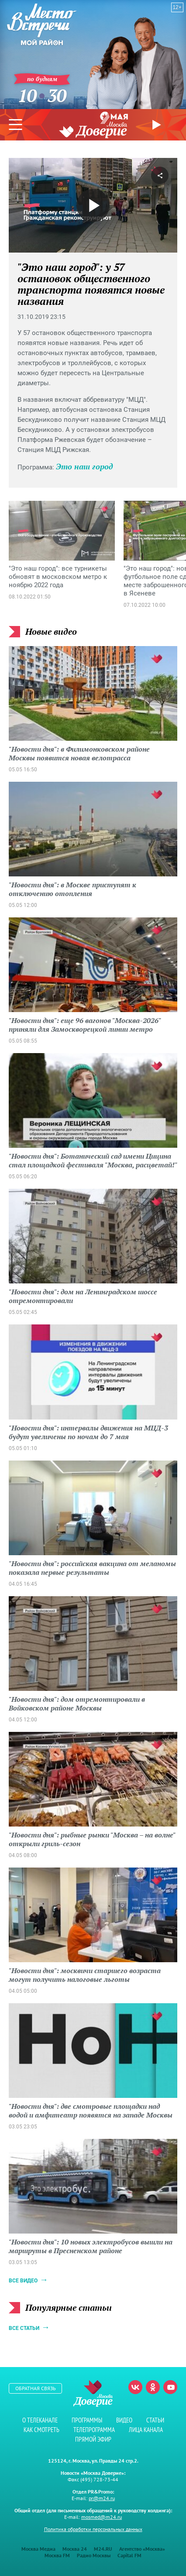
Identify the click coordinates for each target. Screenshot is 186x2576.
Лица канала (146, 2429)
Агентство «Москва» (142, 2548)
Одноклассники (153, 2387)
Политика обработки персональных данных (93, 2529)
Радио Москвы (93, 2555)
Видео (124, 2420)
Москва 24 (74, 2548)
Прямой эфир (157, 125)
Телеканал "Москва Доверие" (93, 130)
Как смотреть (41, 2429)
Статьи (155, 2420)
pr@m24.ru (102, 2498)
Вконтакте (135, 2387)
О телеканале (40, 2420)
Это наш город (84, 466)
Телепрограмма (94, 2429)
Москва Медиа (38, 2548)
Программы (87, 2420)
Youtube (170, 2387)
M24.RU (103, 2548)
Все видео (23, 2281)
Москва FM (57, 2555)
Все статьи (24, 2328)
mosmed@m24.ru (101, 2517)
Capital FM (129, 2555)
